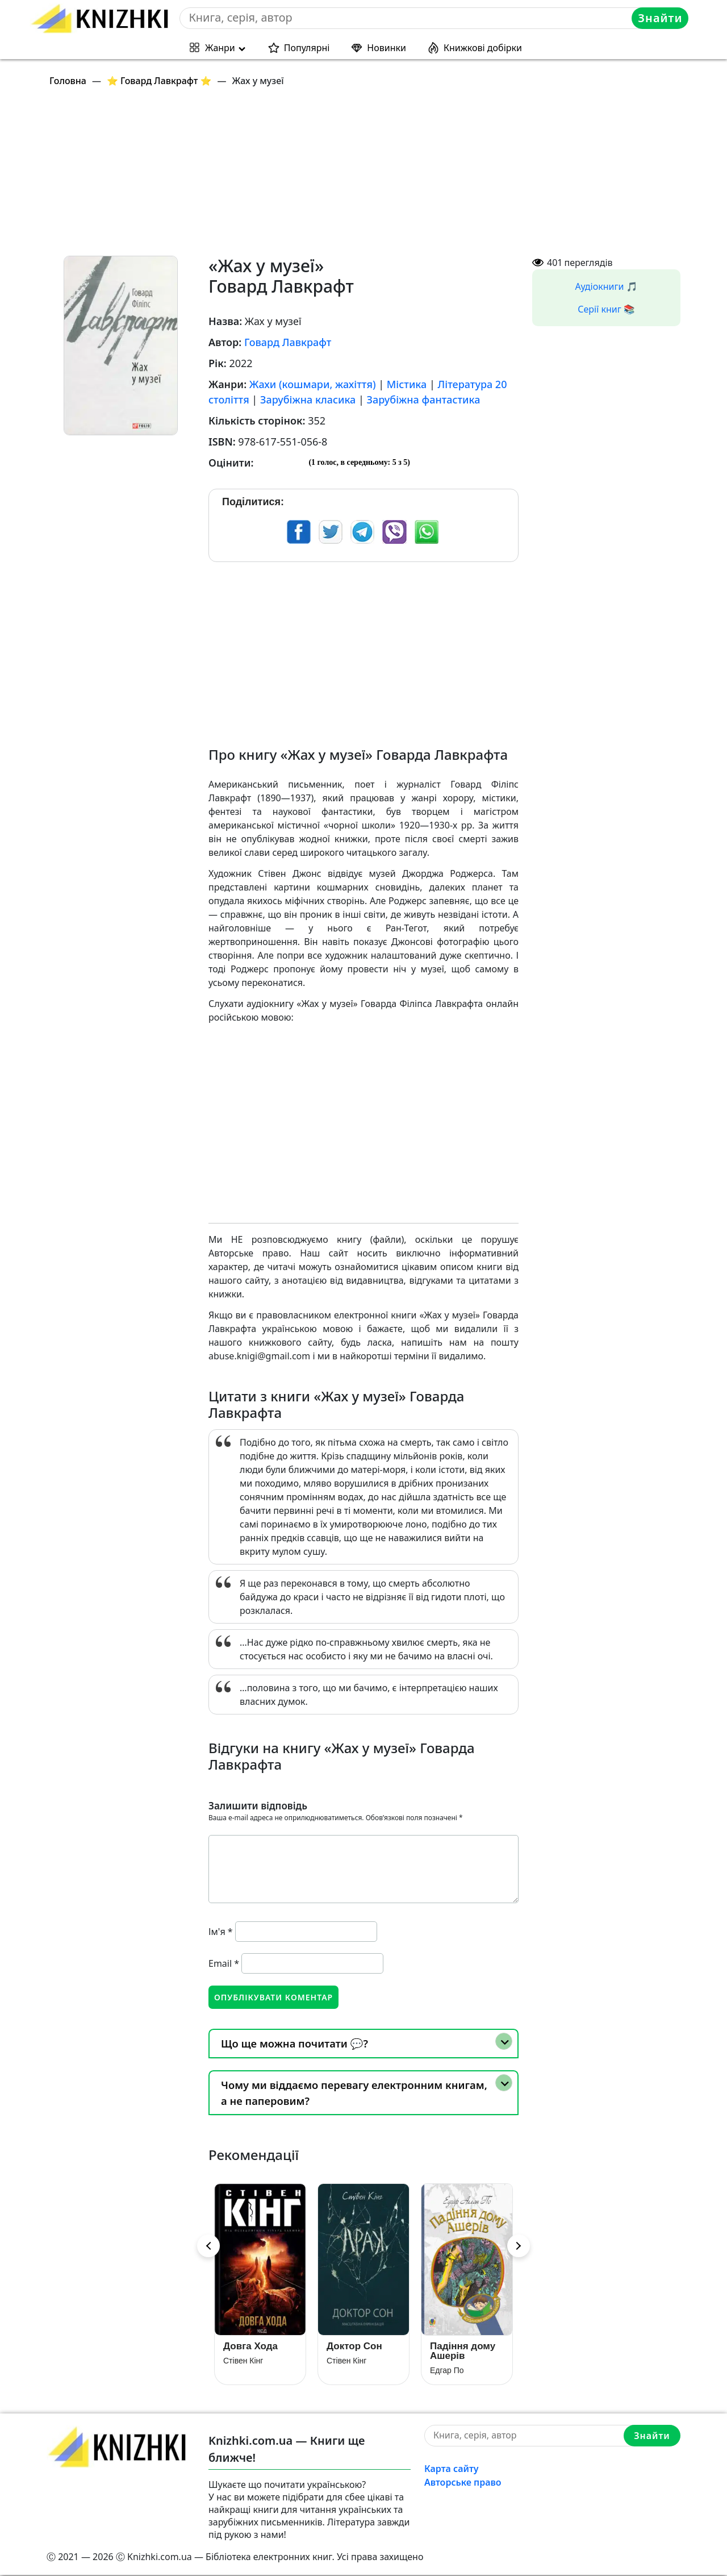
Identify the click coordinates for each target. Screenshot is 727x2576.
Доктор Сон (354, 2347)
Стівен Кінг (243, 2361)
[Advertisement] (370, 176)
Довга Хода (250, 2347)
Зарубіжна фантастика (424, 399)
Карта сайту (451, 2469)
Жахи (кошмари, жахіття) (312, 384)
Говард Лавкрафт (287, 342)
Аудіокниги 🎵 (606, 286)
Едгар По (447, 2371)
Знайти (660, 18)
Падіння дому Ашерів (462, 2352)
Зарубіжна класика (308, 399)
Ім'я (220, 1931)
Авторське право (463, 2483)
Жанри (220, 47)
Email (223, 1963)
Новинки (386, 47)
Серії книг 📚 (606, 309)
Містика (407, 384)
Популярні (307, 47)
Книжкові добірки (483, 47)
